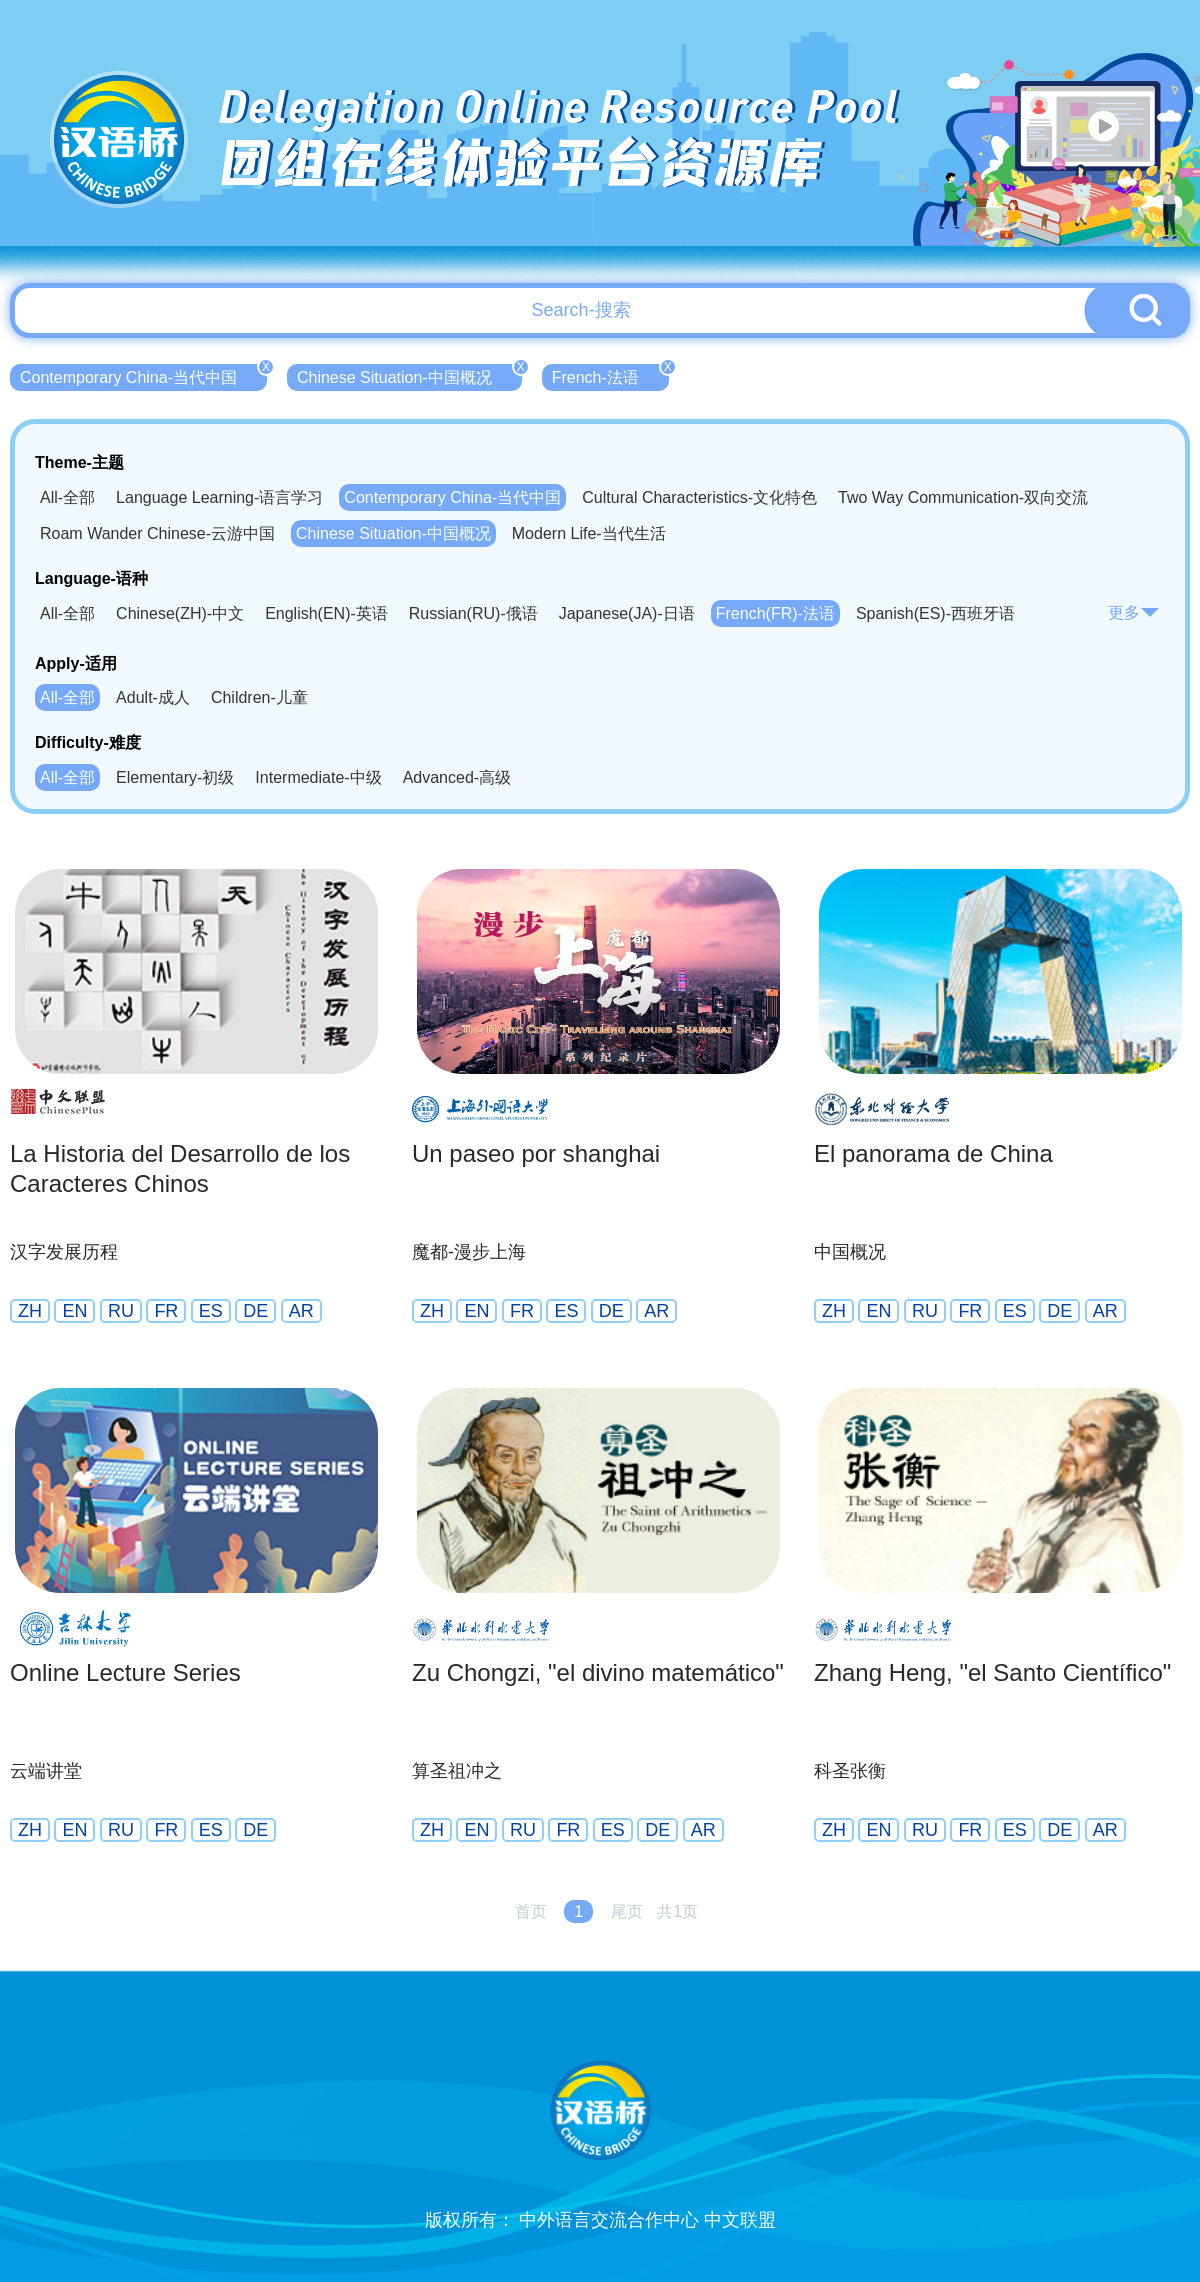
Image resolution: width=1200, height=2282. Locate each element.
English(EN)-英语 (326, 613)
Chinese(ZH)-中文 (180, 613)
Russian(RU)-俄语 (473, 613)
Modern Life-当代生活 (589, 533)
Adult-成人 (153, 697)
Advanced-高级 (457, 777)
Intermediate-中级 (318, 777)
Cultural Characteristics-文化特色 (699, 497)
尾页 (627, 1911)
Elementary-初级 (175, 777)
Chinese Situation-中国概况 (409, 375)
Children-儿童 (259, 697)
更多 (1134, 612)
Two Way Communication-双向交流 (963, 497)
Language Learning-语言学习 (219, 497)
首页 (531, 1911)
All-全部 (67, 497)
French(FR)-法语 (775, 613)
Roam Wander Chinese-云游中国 (157, 533)
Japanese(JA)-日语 (627, 613)
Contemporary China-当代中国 (143, 375)
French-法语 (610, 375)
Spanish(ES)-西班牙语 (935, 613)
